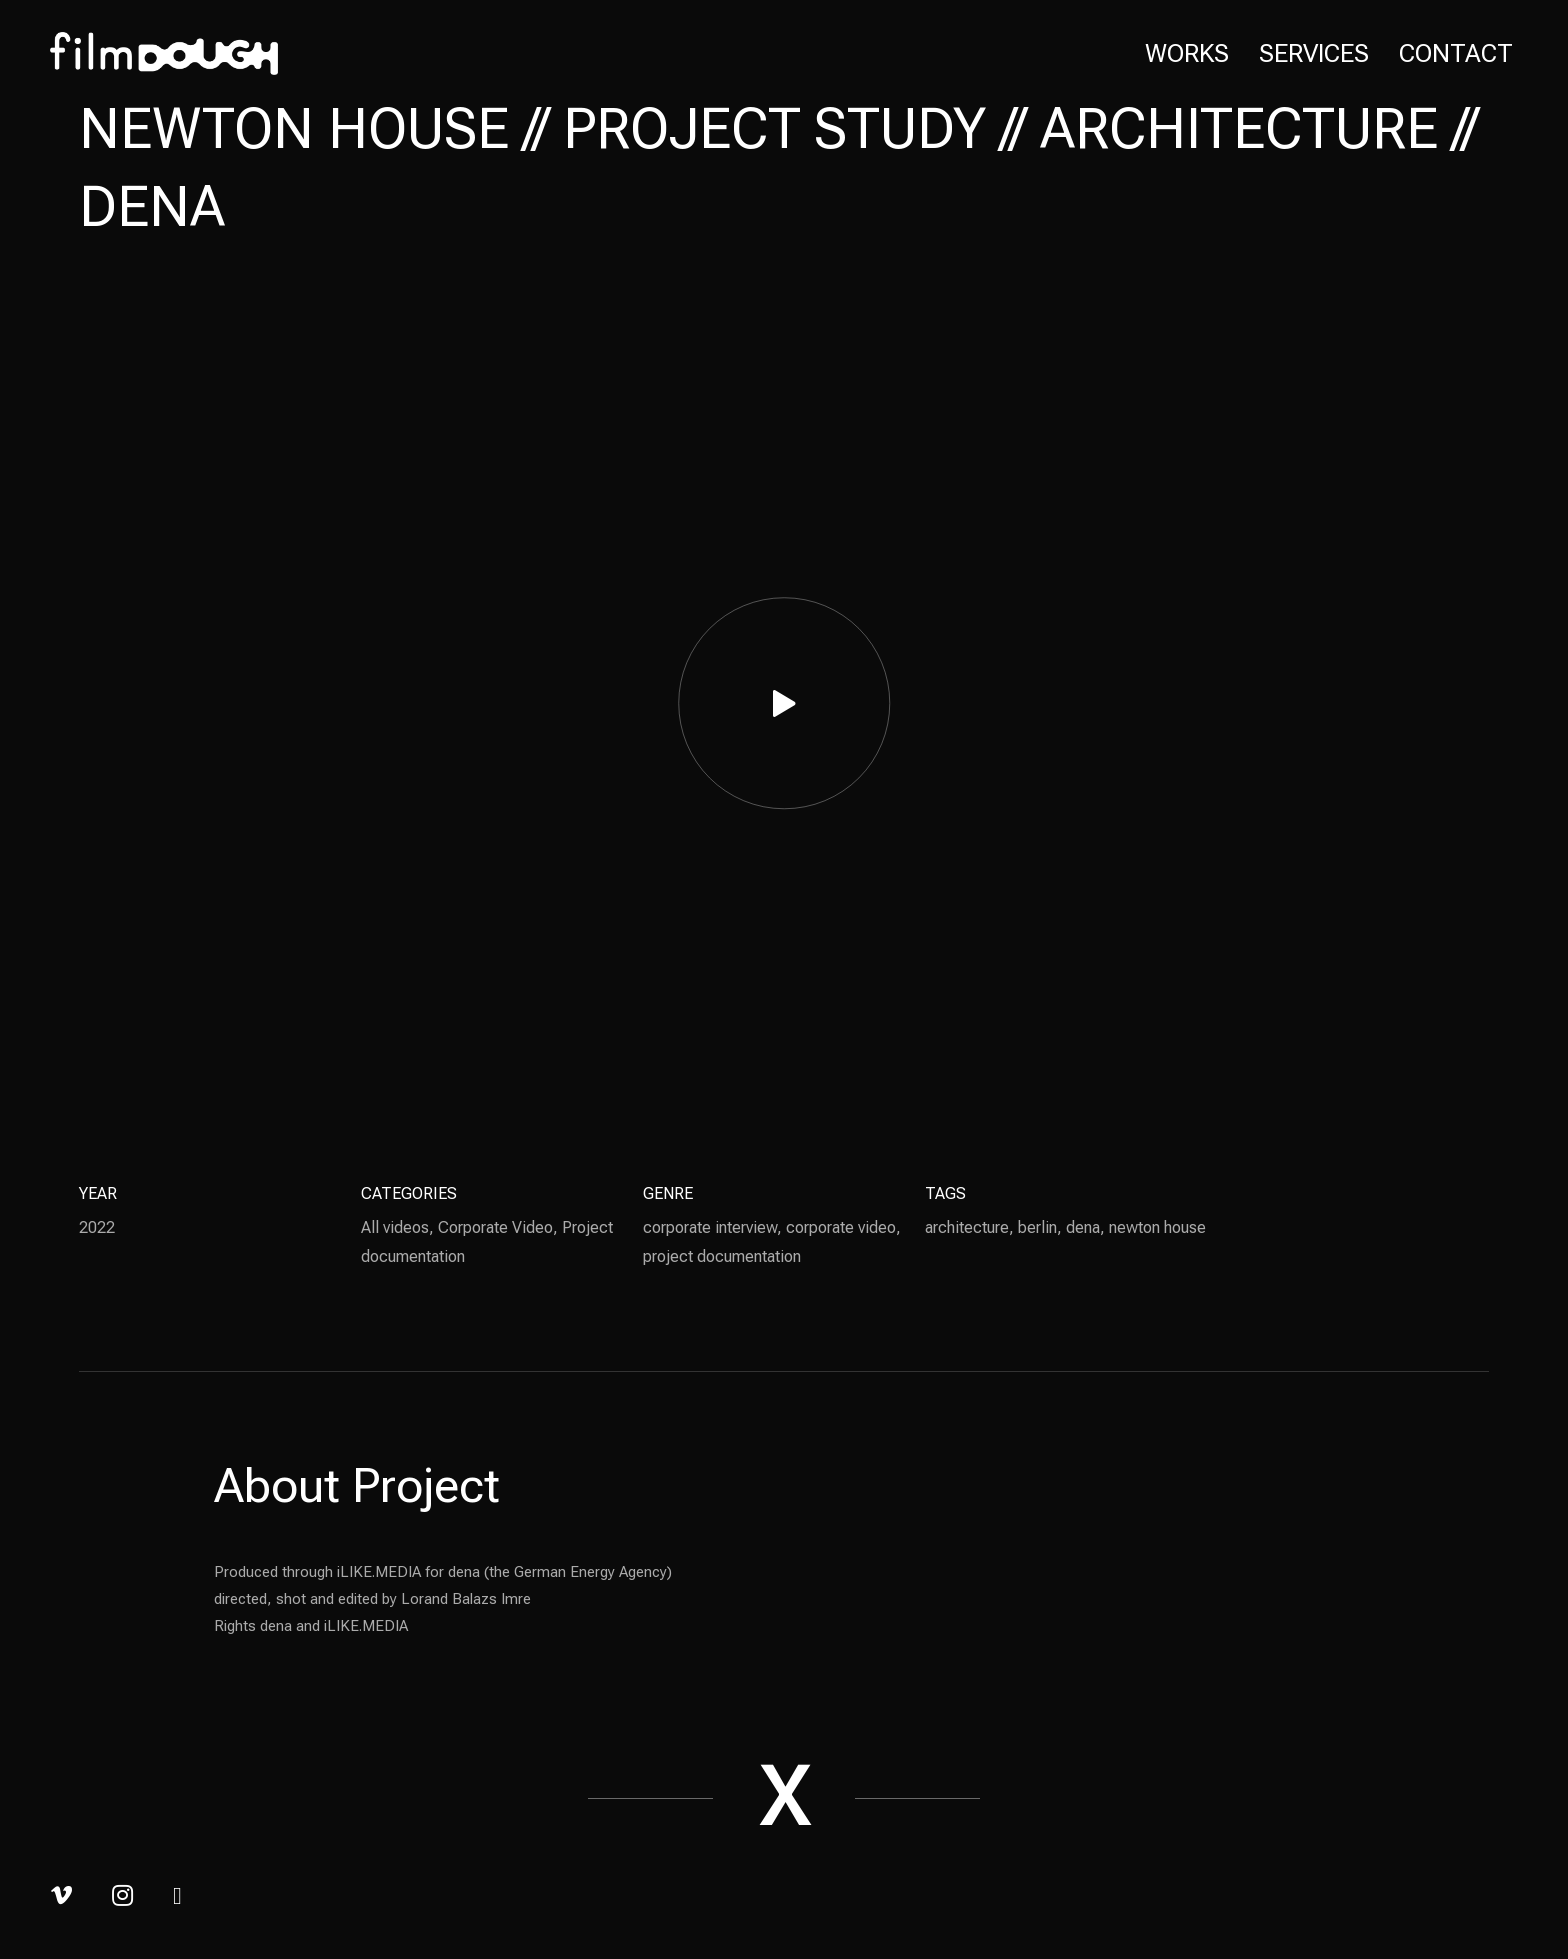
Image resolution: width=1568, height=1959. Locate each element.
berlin (1037, 1227)
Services (1314, 53)
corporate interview (710, 1227)
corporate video (841, 1227)
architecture (967, 1227)
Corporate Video (495, 1227)
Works (1187, 53)
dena (1083, 1227)
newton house (1157, 1227)
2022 (97, 1227)
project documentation (722, 1256)
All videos (395, 1227)
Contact (1456, 53)
